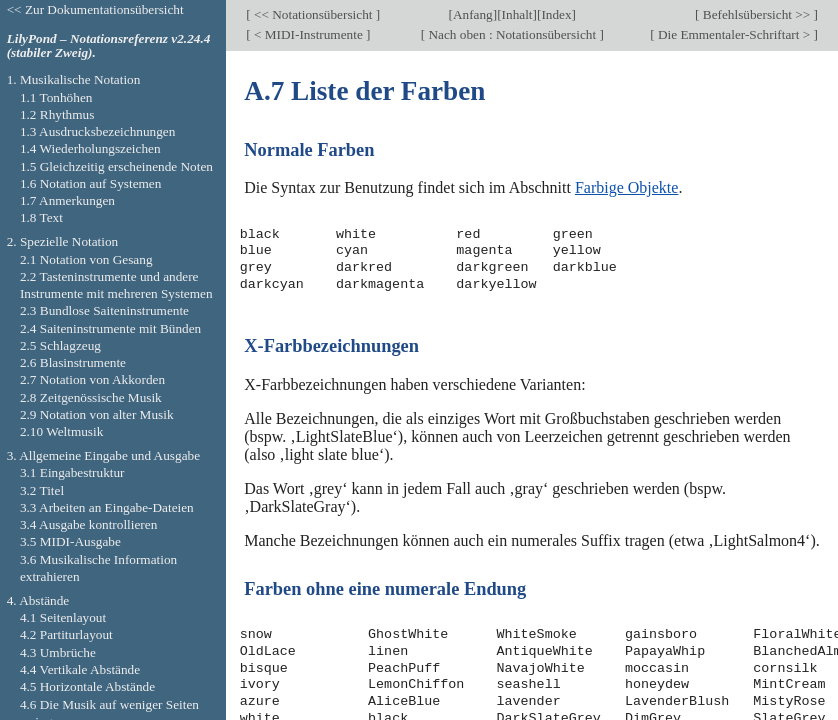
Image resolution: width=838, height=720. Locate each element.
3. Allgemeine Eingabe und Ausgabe (103, 455)
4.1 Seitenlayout (63, 617)
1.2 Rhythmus (57, 114)
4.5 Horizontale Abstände (87, 686)
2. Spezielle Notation (63, 241)
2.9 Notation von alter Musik (97, 414)
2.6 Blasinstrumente (73, 362)
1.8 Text (41, 217)
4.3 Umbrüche (58, 652)
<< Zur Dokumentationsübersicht (95, 9)
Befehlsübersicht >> (757, 14)
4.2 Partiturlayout (66, 634)
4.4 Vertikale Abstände (80, 669)
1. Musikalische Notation (74, 79)
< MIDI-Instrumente (308, 34)
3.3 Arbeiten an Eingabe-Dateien (107, 507)
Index (556, 14)
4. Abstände (38, 600)
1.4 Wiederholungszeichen (90, 148)
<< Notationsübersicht (313, 14)
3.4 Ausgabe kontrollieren (88, 524)
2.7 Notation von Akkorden (92, 379)
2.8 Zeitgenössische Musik (91, 397)
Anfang (473, 14)
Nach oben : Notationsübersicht (512, 34)
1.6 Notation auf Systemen (90, 183)
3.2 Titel (42, 490)
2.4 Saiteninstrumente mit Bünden (110, 328)
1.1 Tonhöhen (56, 97)
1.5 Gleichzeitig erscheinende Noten (116, 166)
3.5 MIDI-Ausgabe (70, 541)
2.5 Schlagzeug (60, 345)
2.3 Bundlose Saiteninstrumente (104, 310)
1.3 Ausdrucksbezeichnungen (97, 131)
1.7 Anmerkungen (67, 200)
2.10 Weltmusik (61, 431)
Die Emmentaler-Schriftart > (734, 34)
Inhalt (517, 14)
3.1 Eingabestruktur (72, 472)
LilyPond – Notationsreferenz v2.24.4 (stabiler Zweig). (109, 46)
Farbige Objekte (627, 187)
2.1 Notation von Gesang (86, 259)
